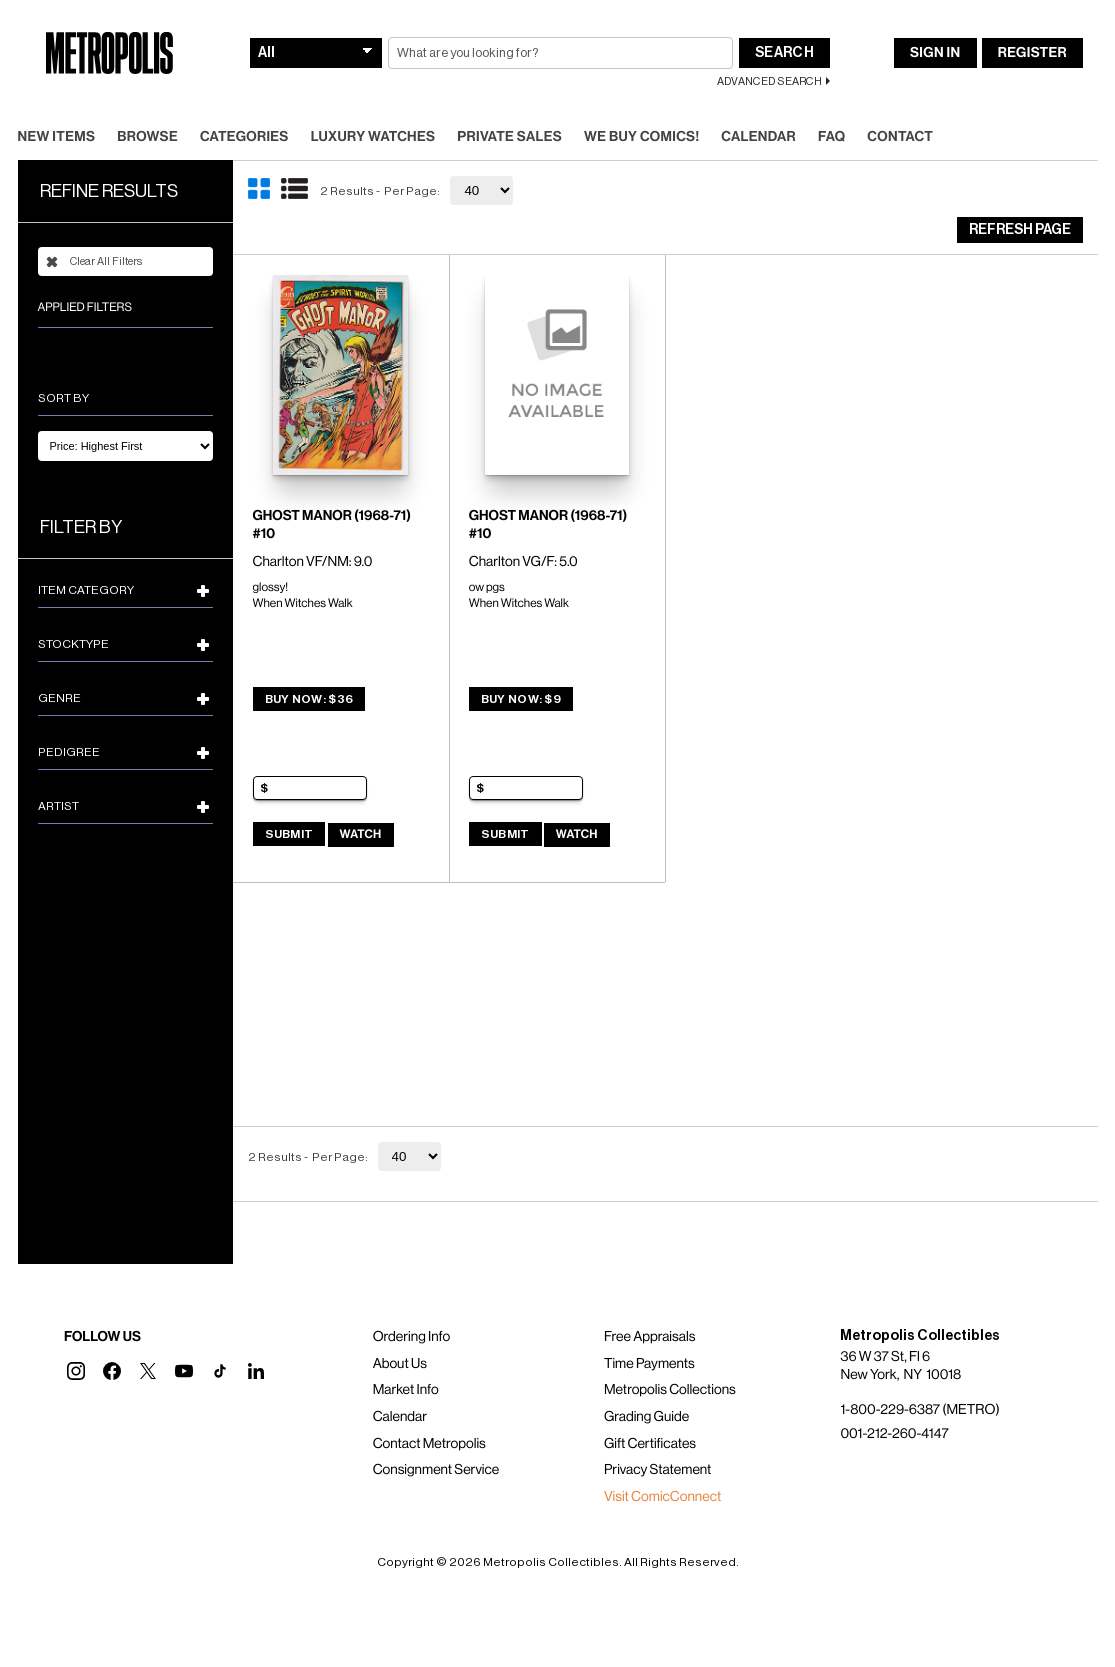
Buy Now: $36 (309, 699)
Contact (900, 137)
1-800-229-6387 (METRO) (919, 1410)
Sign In (935, 53)
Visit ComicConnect (662, 1497)
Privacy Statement (658, 1470)
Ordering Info (411, 1337)
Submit (289, 834)
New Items (57, 137)
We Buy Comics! (641, 137)
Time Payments (649, 1364)
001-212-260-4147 (894, 1434)
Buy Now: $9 (521, 699)
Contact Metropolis (429, 1444)
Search (784, 53)
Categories (244, 137)
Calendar (758, 137)
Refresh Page (1020, 230)
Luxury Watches (373, 137)
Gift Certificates (650, 1444)
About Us (400, 1364)
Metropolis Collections (670, 1390)
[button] (76, 1371)
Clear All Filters (94, 262)
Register (1032, 53)
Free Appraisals (650, 1337)
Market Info (406, 1390)
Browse (147, 137)
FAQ (831, 137)
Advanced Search (769, 81)
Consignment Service (436, 1470)
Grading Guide (646, 1417)
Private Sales (509, 137)
